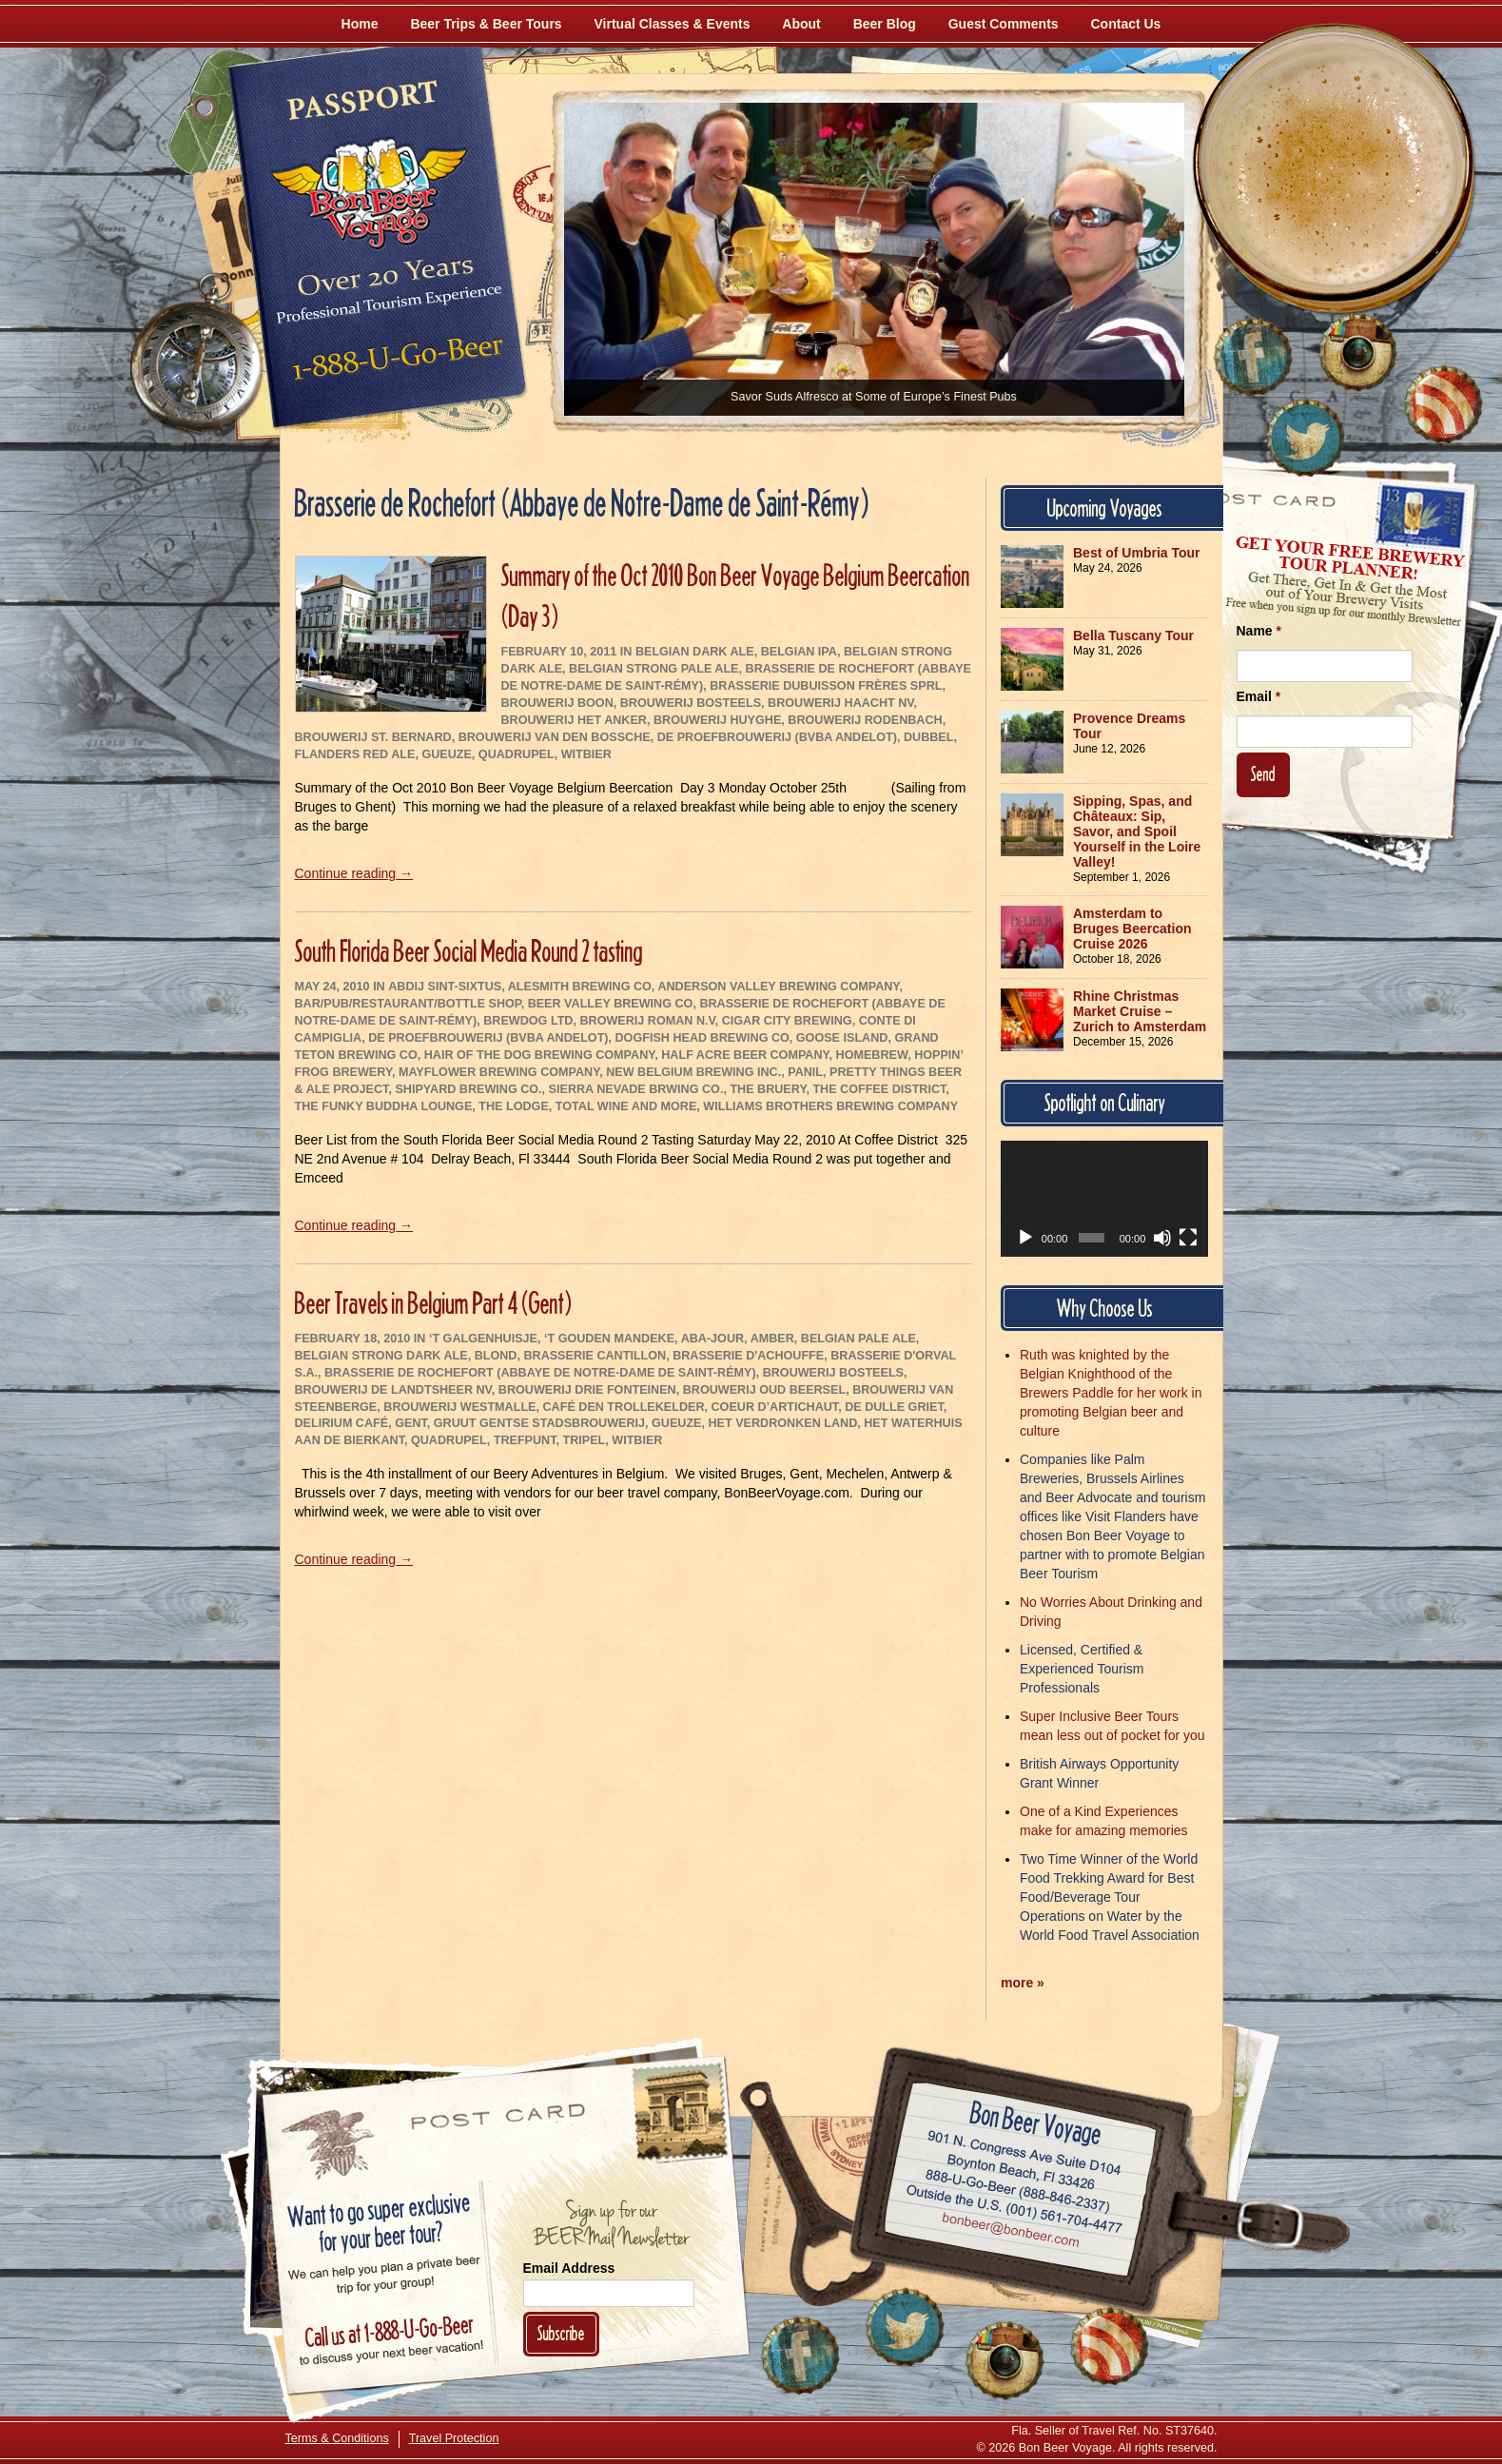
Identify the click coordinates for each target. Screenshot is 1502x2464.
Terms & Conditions (337, 2438)
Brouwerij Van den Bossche (554, 737)
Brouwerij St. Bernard (373, 737)
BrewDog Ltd (528, 1020)
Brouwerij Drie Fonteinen (587, 1390)
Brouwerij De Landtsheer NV (393, 1390)
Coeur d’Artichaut (775, 1407)
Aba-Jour (712, 1338)
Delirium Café (342, 1423)
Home (360, 23)
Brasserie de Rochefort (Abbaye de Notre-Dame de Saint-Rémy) (540, 1372)
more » (1022, 1982)
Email (1259, 696)
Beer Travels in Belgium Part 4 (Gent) (433, 1303)
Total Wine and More (626, 1106)
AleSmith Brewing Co (580, 986)
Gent (411, 1423)
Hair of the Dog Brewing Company (539, 1055)
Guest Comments (1003, 23)
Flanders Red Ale (355, 754)
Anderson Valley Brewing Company (778, 986)
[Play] (1025, 1237)
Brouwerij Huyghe (717, 720)
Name (1259, 630)
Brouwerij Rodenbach (865, 720)
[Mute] (1162, 1237)
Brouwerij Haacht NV (840, 703)
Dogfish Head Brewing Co (702, 1038)
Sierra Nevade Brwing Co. (636, 1089)
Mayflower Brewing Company (499, 1072)
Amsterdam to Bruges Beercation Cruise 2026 (1132, 928)
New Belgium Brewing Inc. (693, 1072)
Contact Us (1126, 23)
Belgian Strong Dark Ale (381, 1355)
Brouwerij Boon (557, 703)
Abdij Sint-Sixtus (444, 986)
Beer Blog (884, 23)
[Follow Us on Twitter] (1305, 438)
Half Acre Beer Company (745, 1055)
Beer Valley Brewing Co (610, 1003)
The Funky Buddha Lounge (384, 1106)
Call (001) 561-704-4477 (1014, 2210)
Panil (805, 1072)
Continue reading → (354, 873)
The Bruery (768, 1089)
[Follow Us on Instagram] (1357, 352)
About (801, 23)
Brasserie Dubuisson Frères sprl (826, 686)
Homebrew (872, 1055)
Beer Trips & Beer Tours (485, 23)
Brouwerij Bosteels (690, 703)
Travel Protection (454, 2438)
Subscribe (561, 2333)
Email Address (569, 2268)
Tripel (584, 1440)
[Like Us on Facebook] (1252, 356)
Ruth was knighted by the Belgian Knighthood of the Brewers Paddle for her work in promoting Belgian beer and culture (1110, 1392)
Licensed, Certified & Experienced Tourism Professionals (1081, 1668)
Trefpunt (525, 1440)
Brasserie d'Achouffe (748, 1355)
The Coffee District (879, 1089)
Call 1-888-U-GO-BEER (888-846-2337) (1017, 2188)
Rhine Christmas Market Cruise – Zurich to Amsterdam (1139, 1011)
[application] (1104, 1199)
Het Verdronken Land (783, 1423)
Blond (496, 1355)
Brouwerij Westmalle (459, 1407)
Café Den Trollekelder (624, 1407)
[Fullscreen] (1188, 1237)
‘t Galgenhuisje (483, 1338)
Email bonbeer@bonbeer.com (1009, 2232)
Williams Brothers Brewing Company (830, 1106)
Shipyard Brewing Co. (468, 1089)
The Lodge (513, 1106)
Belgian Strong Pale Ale (653, 668)
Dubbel (928, 737)
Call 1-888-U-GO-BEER (394, 363)
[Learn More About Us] (1443, 404)
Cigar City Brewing (787, 1020)
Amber (772, 1338)
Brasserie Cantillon (594, 1355)
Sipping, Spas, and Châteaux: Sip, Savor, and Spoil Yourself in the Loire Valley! (1136, 831)
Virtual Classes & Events (673, 23)
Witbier (586, 754)
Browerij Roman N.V (646, 1020)
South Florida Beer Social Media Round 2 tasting (469, 951)
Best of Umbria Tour (1136, 552)
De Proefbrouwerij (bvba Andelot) (777, 737)
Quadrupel (516, 754)
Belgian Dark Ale (694, 651)
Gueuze (446, 754)
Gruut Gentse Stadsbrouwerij (539, 1423)
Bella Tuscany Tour (1133, 635)
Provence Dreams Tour (1129, 726)
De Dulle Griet (894, 1407)
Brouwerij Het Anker (574, 720)
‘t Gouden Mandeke (609, 1338)
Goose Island (842, 1038)
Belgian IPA (799, 651)
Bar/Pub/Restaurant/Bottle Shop (408, 1003)
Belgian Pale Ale (858, 1338)
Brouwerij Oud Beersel (764, 1390)
